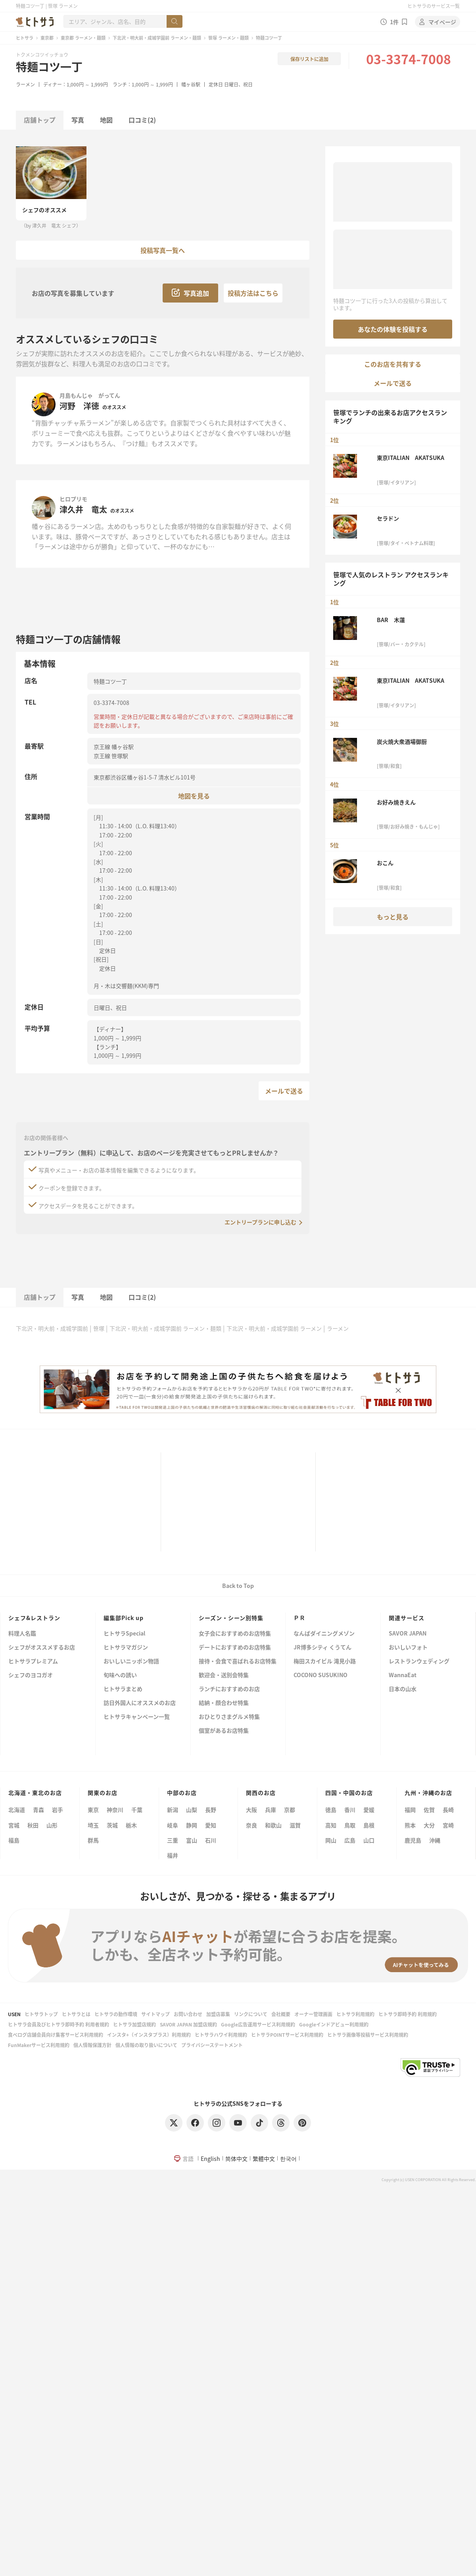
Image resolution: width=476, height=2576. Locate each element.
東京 (93, 1810)
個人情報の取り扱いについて (146, 2045)
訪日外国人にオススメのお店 (140, 1703)
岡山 (330, 1840)
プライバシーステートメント (212, 2045)
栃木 (131, 1825)
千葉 (136, 1810)
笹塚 (98, 1328)
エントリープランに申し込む (260, 1222)
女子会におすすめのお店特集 (235, 1633)
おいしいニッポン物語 (131, 1661)
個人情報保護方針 (92, 2045)
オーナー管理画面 (313, 2014)
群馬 (93, 1840)
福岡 (410, 1810)
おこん (385, 862)
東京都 (47, 37)
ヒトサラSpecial (124, 1633)
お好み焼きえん (396, 802)
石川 (210, 1840)
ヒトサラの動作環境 (115, 2014)
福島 (13, 1840)
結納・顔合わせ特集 (224, 1703)
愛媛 (368, 1810)
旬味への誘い (120, 1675)
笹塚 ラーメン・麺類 (228, 37)
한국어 (288, 2158)
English (210, 2158)
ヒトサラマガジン (126, 1647)
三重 (172, 1840)
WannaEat (402, 1675)
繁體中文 (264, 2158)
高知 (330, 1825)
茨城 (112, 1825)
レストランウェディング (419, 1661)
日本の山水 (402, 1689)
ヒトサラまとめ (123, 1689)
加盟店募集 (218, 2014)
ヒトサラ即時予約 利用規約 (407, 2014)
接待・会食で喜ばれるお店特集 (237, 1661)
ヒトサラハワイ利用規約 (221, 2034)
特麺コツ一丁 (49, 67)
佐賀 (429, 1810)
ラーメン (25, 84)
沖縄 (434, 1840)
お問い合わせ (188, 2014)
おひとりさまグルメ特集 (229, 1717)
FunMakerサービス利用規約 (38, 2045)
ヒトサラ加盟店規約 (134, 2024)
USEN (14, 2014)
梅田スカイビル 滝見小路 (325, 1661)
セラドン (388, 518)
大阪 (251, 1810)
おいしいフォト (408, 1647)
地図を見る (194, 795)
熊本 (410, 1825)
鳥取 (349, 1825)
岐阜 (172, 1825)
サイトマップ (155, 2014)
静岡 (191, 1825)
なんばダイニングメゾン (324, 1633)
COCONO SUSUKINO (320, 1675)
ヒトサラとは (76, 2014)
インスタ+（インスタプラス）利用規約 (149, 2034)
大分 (429, 1825)
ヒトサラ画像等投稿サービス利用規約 (367, 2034)
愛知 (210, 1825)
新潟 (172, 1810)
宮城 (13, 1825)
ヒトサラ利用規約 (355, 2014)
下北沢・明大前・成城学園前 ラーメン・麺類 (157, 37)
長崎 (448, 1810)
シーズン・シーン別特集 (231, 1618)
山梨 (191, 1810)
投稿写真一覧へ (162, 250)
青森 (38, 1810)
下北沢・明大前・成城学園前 (52, 1328)
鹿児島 (413, 1840)
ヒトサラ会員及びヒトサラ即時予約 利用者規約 (58, 2024)
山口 (368, 1840)
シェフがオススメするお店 (41, 1647)
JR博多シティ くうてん (322, 1647)
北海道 (16, 1810)
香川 (349, 1810)
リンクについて (250, 2014)
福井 (172, 1855)
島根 (368, 1825)
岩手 (57, 1810)
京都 (289, 1810)
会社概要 (280, 2014)
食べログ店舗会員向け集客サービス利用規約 (55, 2034)
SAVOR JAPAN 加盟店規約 (188, 2024)
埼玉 (93, 1825)
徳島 (330, 1810)
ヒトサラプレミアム (33, 1661)
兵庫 (270, 1810)
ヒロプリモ (73, 499)
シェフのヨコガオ (30, 1675)
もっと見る (393, 916)
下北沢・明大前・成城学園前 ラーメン (274, 1328)
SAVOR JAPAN (407, 1633)
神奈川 (115, 1810)
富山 (191, 1840)
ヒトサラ (24, 37)
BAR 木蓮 (391, 619)
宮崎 (448, 1825)
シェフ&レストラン (34, 1618)
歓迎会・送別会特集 (224, 1675)
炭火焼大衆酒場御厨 (402, 741)
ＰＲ (299, 1618)
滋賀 (295, 1825)
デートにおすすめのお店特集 (235, 1647)
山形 (52, 1825)
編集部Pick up (124, 1618)
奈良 (251, 1825)
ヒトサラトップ (41, 2014)
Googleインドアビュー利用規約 (334, 2024)
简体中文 (236, 2158)
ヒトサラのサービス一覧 (433, 5)
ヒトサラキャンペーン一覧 (137, 1717)
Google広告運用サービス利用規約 (258, 2024)
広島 (349, 1840)
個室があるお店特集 (224, 1731)
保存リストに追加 (309, 59)
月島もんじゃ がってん (90, 395)
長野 (210, 1810)
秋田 (32, 1825)
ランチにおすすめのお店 (229, 1689)
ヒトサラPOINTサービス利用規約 (287, 2034)
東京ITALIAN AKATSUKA (410, 457)
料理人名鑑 (22, 1633)
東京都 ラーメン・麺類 (83, 37)
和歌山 (273, 1825)
